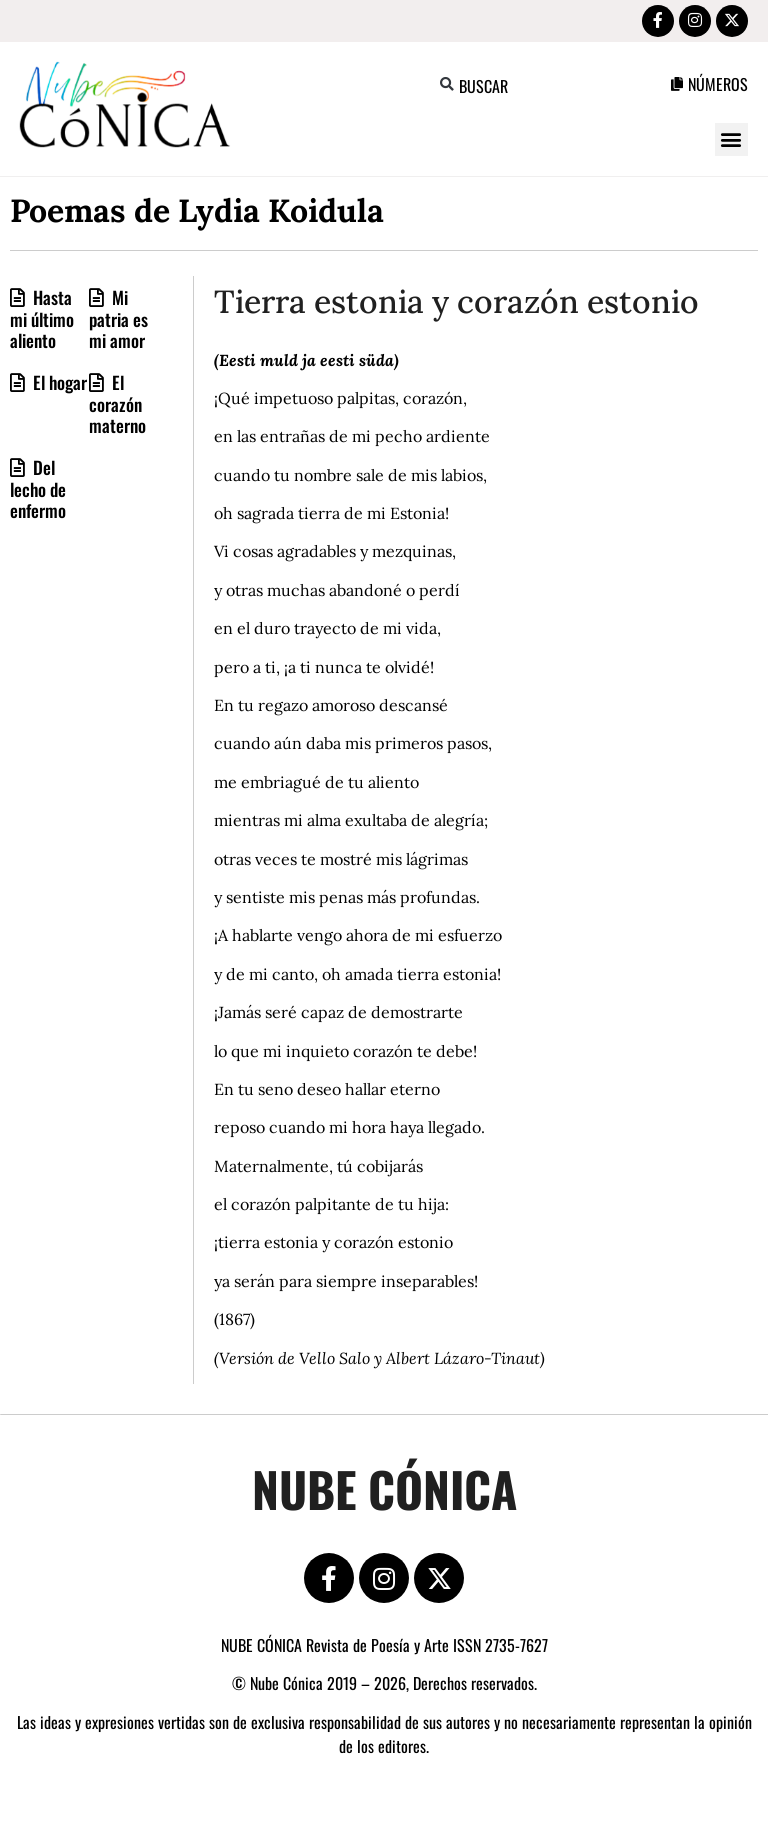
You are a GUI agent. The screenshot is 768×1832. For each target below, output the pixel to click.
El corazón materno (117, 407)
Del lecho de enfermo (38, 492)
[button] (447, 88)
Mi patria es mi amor (118, 322)
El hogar (58, 386)
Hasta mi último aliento (42, 322)
